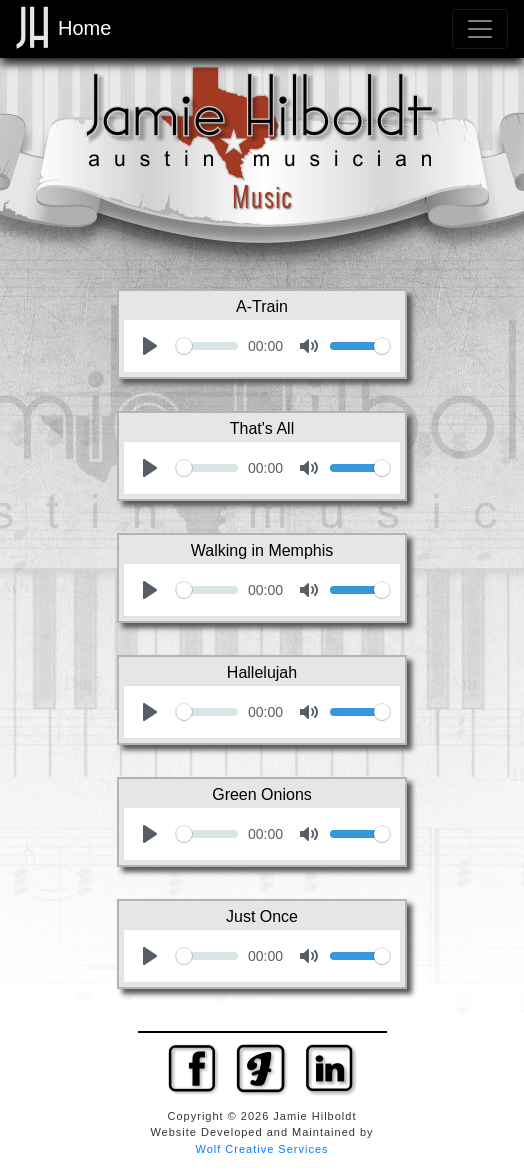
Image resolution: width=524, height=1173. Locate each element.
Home (63, 28)
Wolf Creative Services (261, 1149)
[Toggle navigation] (480, 29)
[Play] (150, 346)
